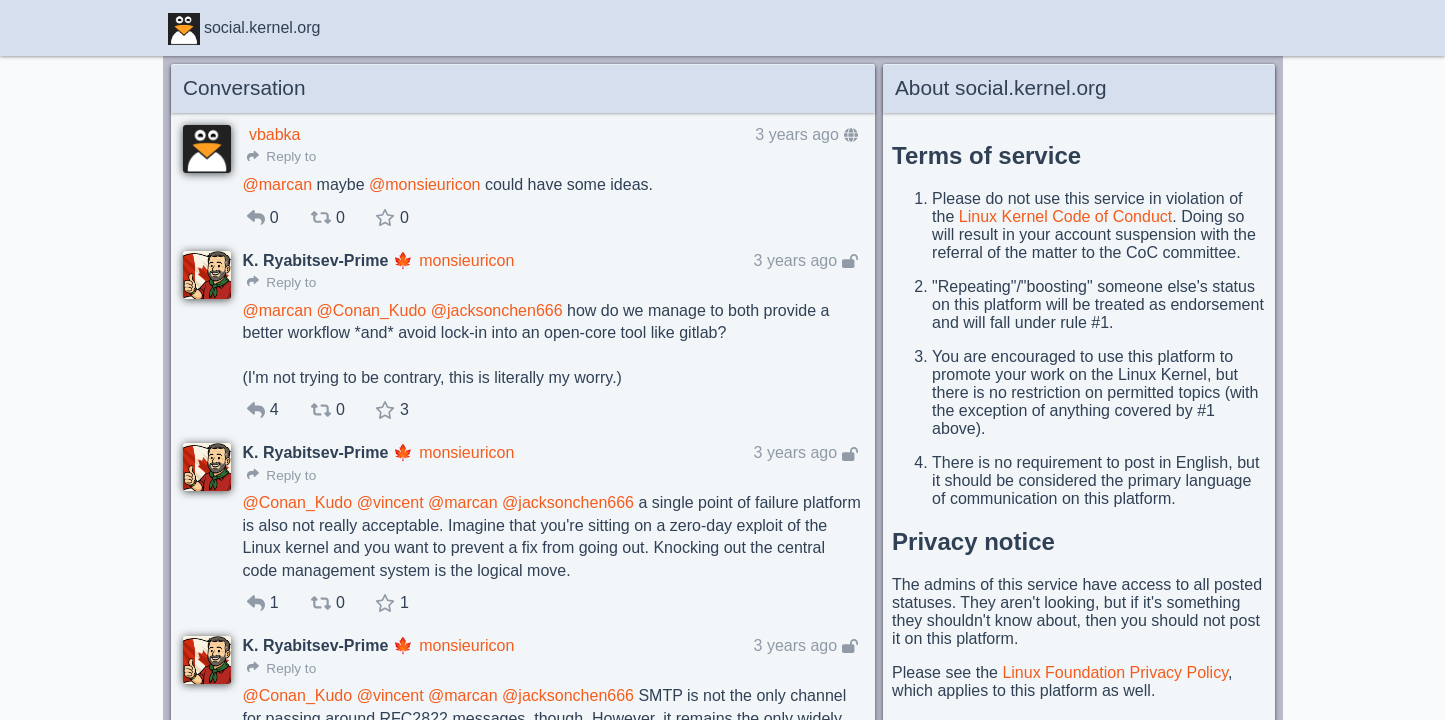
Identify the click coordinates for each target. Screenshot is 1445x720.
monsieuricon (466, 260)
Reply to (282, 156)
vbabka (275, 134)
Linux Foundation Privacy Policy (1115, 672)
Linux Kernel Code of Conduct (1065, 216)
